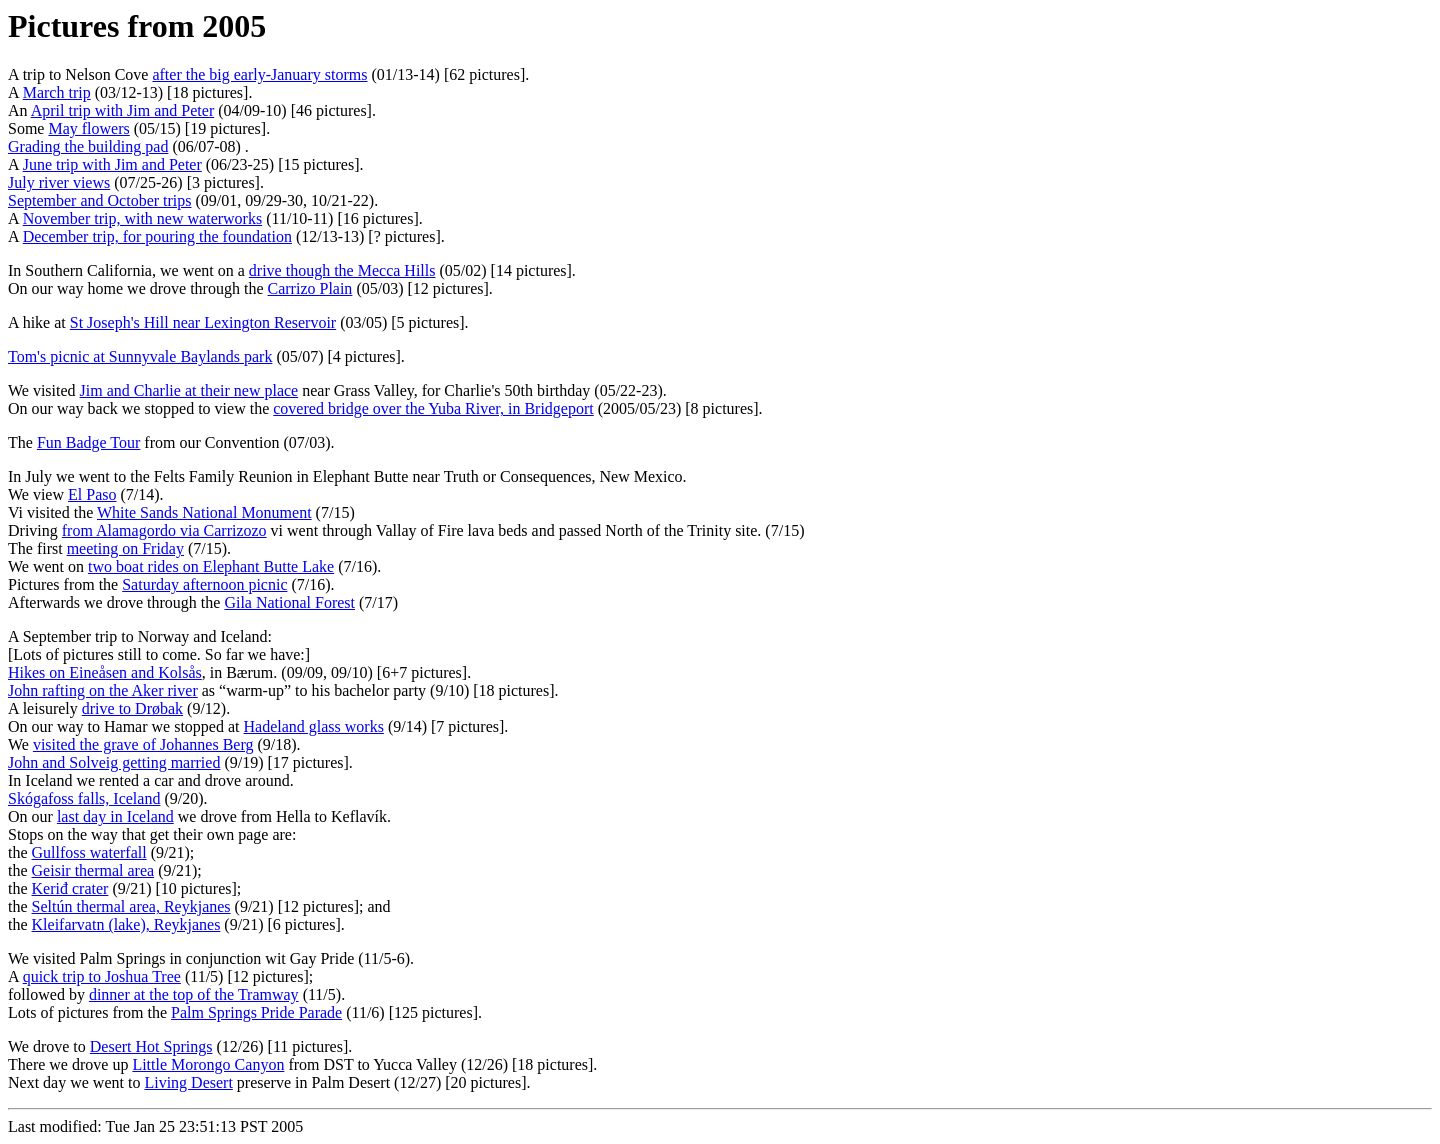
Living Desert (188, 1082)
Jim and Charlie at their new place (189, 390)
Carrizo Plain (310, 288)
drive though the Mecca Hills (342, 270)
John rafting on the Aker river (103, 690)
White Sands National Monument (204, 512)
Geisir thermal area (93, 870)
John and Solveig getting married (114, 762)
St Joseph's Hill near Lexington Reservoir (203, 322)
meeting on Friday (125, 548)
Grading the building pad (88, 146)
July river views (59, 182)
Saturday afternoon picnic (204, 584)
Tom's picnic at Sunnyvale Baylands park (140, 356)
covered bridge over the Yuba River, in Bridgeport (433, 408)
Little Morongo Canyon (208, 1064)
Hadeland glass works (314, 726)
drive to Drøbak (132, 708)
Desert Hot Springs (151, 1046)
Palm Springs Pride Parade (256, 1012)
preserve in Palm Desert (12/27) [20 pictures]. (382, 1082)
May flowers (88, 128)
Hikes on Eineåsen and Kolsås (105, 672)
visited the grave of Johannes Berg (143, 744)
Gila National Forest (289, 602)
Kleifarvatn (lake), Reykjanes (126, 924)
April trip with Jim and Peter (123, 110)
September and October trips (100, 200)
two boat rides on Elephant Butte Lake (211, 566)
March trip (57, 92)
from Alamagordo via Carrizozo (164, 530)
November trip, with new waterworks (143, 218)
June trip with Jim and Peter (112, 164)
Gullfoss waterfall (89, 852)
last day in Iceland (115, 816)
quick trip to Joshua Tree (102, 976)
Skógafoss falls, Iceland (84, 798)
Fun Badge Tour (88, 442)
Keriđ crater (70, 888)
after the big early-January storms (259, 74)
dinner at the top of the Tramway (194, 994)
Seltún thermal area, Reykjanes (131, 906)
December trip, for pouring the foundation (157, 236)
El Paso (92, 494)
